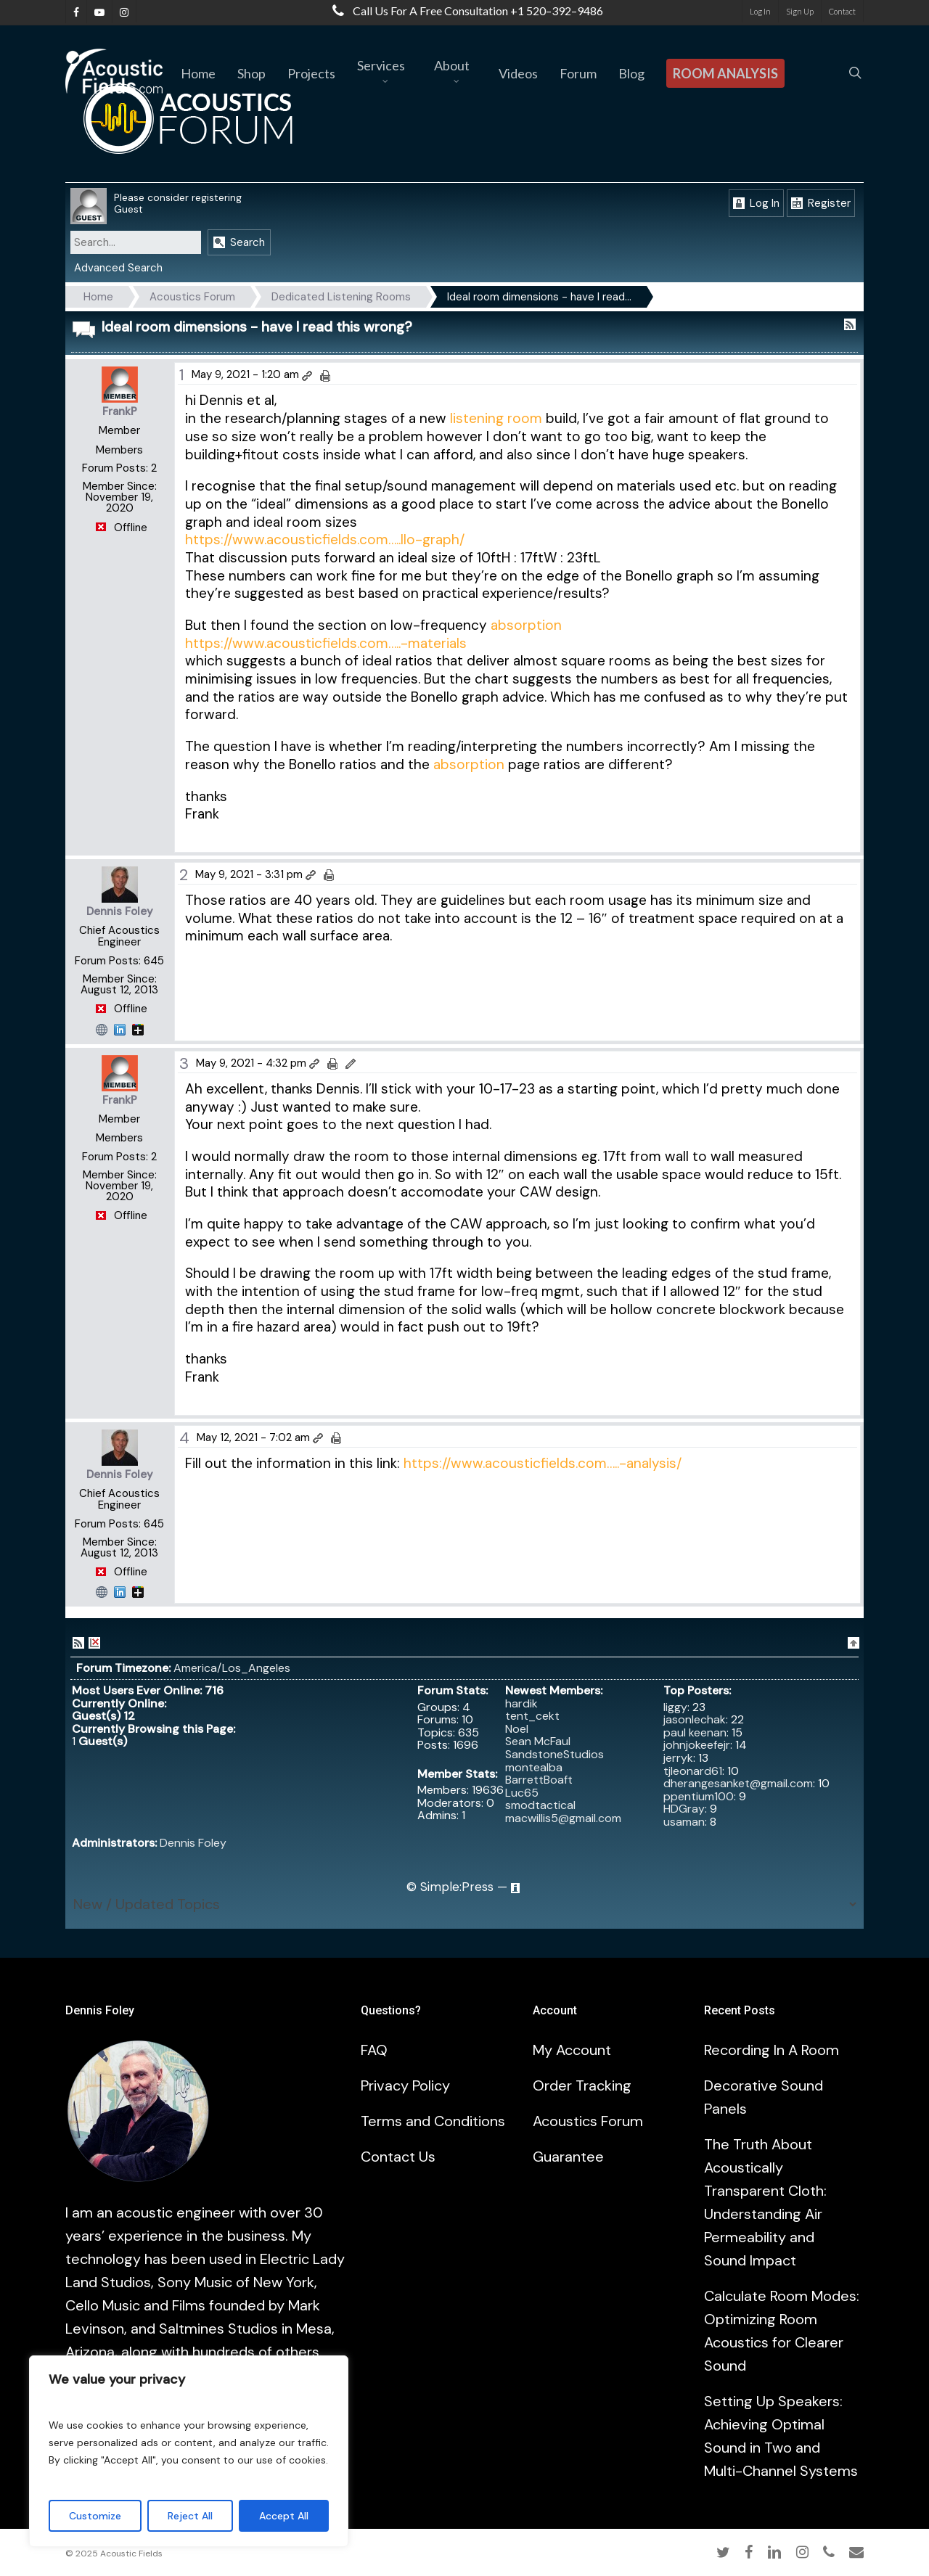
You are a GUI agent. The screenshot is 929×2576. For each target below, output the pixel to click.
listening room (498, 418)
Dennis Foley (119, 911)
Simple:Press (457, 1887)
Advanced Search (118, 268)
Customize (95, 2515)
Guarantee (568, 2156)
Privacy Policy (405, 2085)
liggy (675, 1707)
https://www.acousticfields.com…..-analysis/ (543, 1463)
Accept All (283, 2515)
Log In (756, 203)
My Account (572, 2049)
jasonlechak (694, 1719)
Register (821, 203)
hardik (521, 1703)
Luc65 (522, 1792)
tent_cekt (532, 1715)
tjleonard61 (692, 1771)
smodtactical (540, 1805)
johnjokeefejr (696, 1744)
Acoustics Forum (192, 297)
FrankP (119, 411)
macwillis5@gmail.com (563, 1818)
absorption (526, 625)
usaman (684, 1821)
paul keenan (695, 1732)
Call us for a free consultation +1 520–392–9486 (464, 10)
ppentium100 (698, 1796)
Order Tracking (582, 2085)
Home (98, 297)
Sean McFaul (537, 1741)
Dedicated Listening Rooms (341, 297)
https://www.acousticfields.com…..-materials (326, 643)
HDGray (684, 1808)
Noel (516, 1728)
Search (239, 242)
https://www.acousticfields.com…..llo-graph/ (324, 539)
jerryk (678, 1757)
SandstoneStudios (554, 1754)
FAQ (374, 2049)
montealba (533, 1767)
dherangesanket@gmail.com (738, 1783)
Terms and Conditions (433, 2121)
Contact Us (398, 2156)
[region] (188, 2451)
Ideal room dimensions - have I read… (539, 297)
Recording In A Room (771, 2049)
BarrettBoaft (539, 1779)
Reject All (190, 2515)
